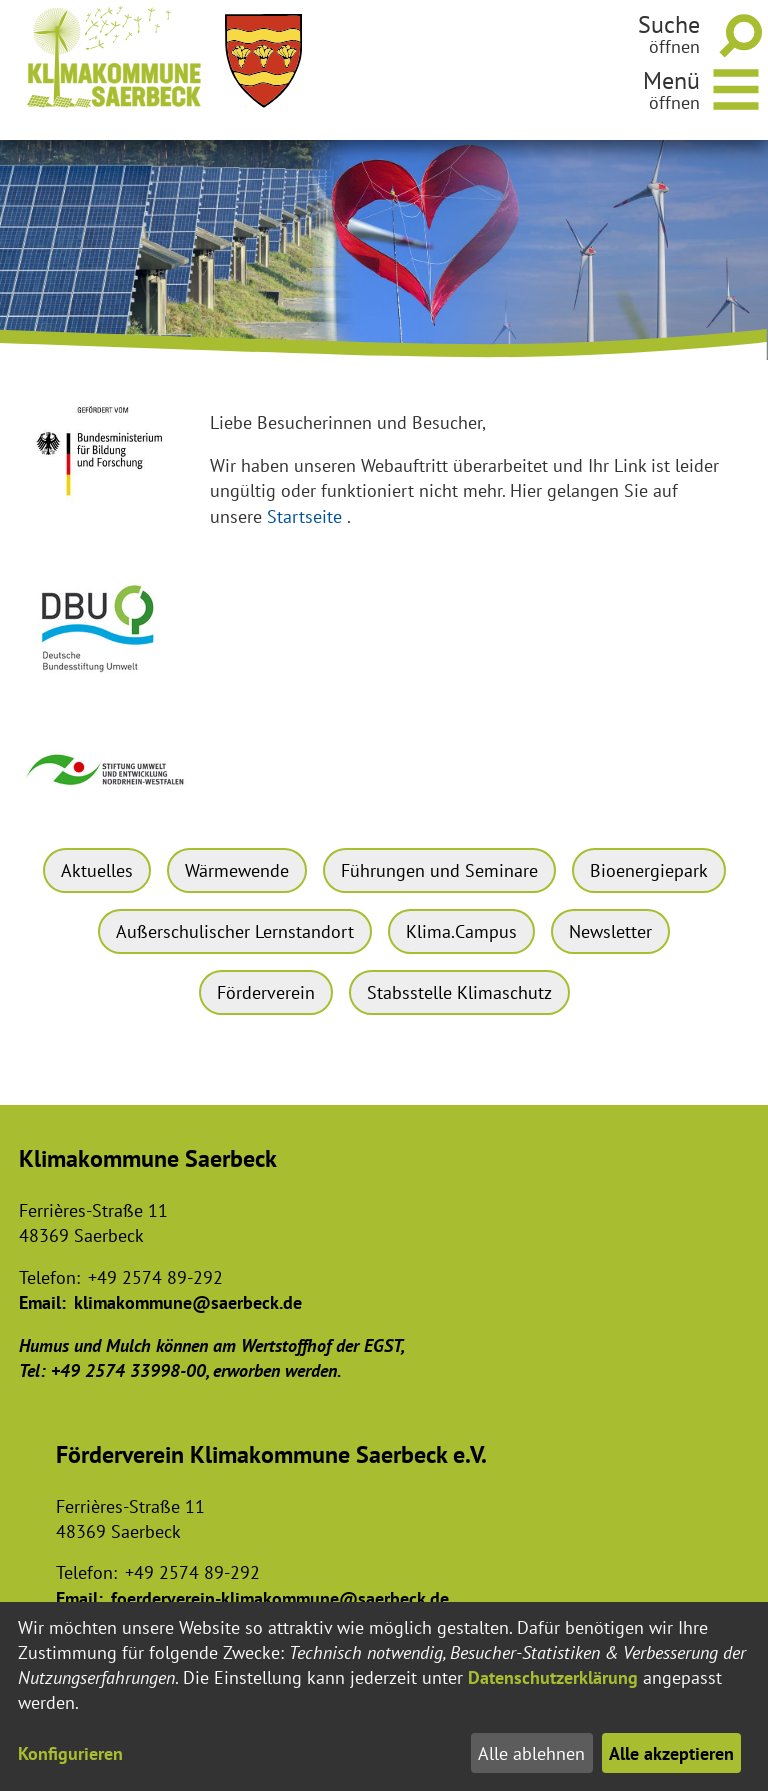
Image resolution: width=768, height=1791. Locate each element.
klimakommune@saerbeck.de (188, 1302)
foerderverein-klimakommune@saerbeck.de (280, 1598)
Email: (42, 1302)
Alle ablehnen (531, 1753)
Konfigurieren (70, 1753)
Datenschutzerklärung (553, 1677)
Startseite (304, 516)
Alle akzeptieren (671, 1753)
